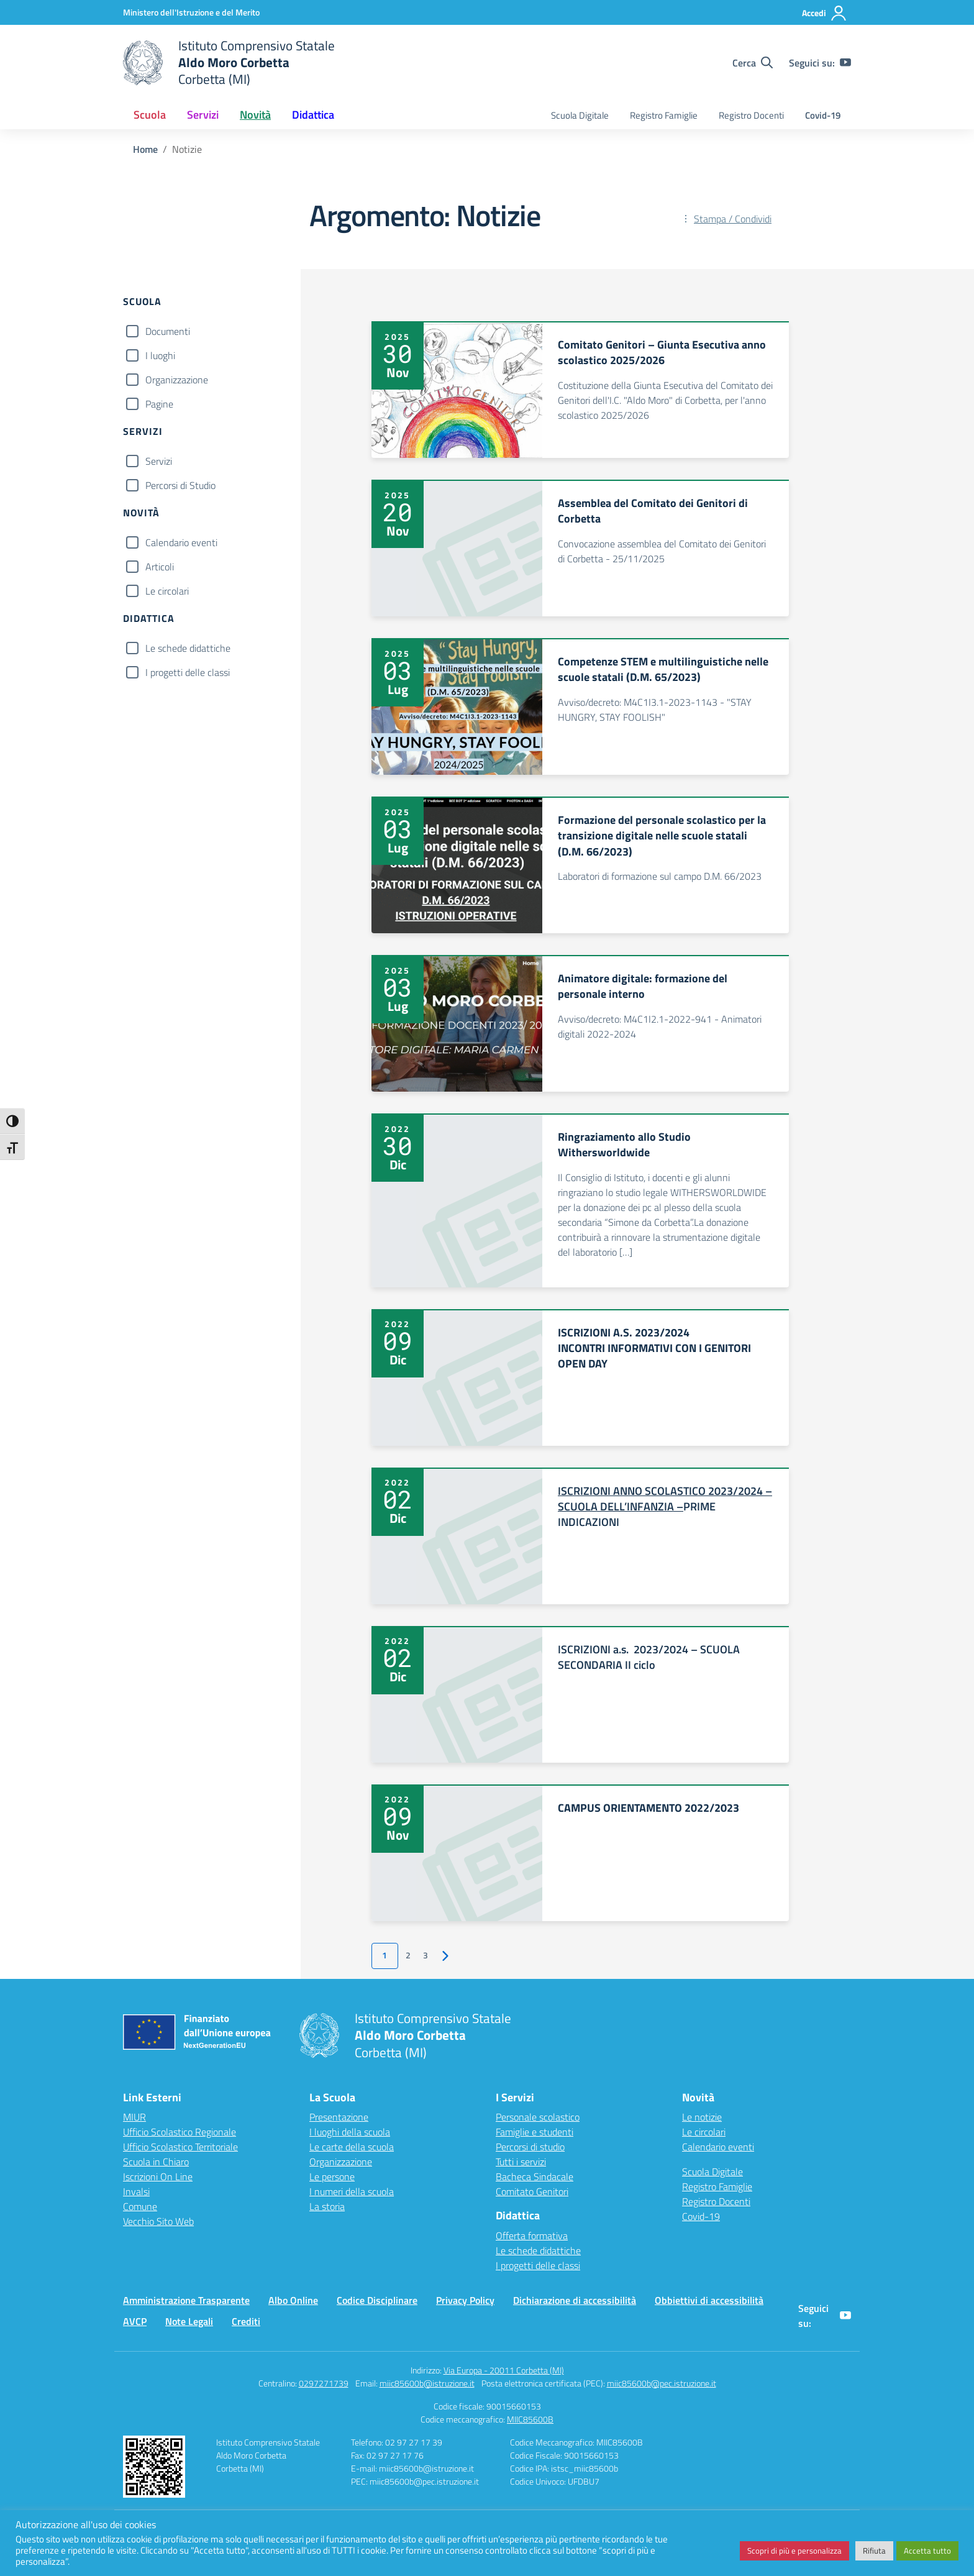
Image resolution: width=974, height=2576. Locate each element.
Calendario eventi (181, 542)
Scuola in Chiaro (156, 2161)
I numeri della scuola (351, 2191)
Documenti (167, 331)
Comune (140, 2206)
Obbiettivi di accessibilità (709, 2300)
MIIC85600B (530, 2419)
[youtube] (845, 62)
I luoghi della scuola (349, 2131)
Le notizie (702, 2116)
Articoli (159, 566)
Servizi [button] (203, 114)
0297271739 (323, 2383)
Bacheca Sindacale (534, 2176)
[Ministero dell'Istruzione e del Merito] (191, 12)
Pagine (159, 403)
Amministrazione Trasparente (186, 2300)
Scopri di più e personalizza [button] (794, 2550)
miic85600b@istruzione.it (427, 2383)
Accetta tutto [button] (927, 2550)
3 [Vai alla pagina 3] (425, 1955)
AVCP (135, 2321)
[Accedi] (824, 13)
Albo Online (293, 2300)
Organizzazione (176, 379)
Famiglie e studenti (534, 2131)
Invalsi (136, 2191)
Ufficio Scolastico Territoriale (180, 2146)
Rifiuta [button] (874, 2550)
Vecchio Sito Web (158, 2221)
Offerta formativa (532, 2235)
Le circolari (167, 590)
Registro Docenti (751, 115)
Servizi (158, 461)
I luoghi (160, 355)
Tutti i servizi (521, 2161)
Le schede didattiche (187, 648)
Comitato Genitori (532, 2191)
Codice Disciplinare (377, 2300)
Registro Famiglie (664, 115)
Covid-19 (822, 115)
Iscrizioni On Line (158, 2176)
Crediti (246, 2321)
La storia (327, 2206)
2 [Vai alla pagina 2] (408, 1955)
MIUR (134, 2116)
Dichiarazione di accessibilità (574, 2300)
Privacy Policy (465, 2300)
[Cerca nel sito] (752, 63)
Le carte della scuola (351, 2146)
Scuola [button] (150, 114)
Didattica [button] (313, 114)
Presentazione (338, 2116)
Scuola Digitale (580, 115)
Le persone (332, 2176)
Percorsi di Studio (180, 485)
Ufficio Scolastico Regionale (179, 2131)
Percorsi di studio (530, 2146)
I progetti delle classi (187, 672)
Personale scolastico (538, 2116)
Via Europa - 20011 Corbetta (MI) (504, 2370)
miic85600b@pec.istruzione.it (661, 2383)
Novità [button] (255, 114)
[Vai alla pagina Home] (145, 149)
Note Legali (189, 2321)
